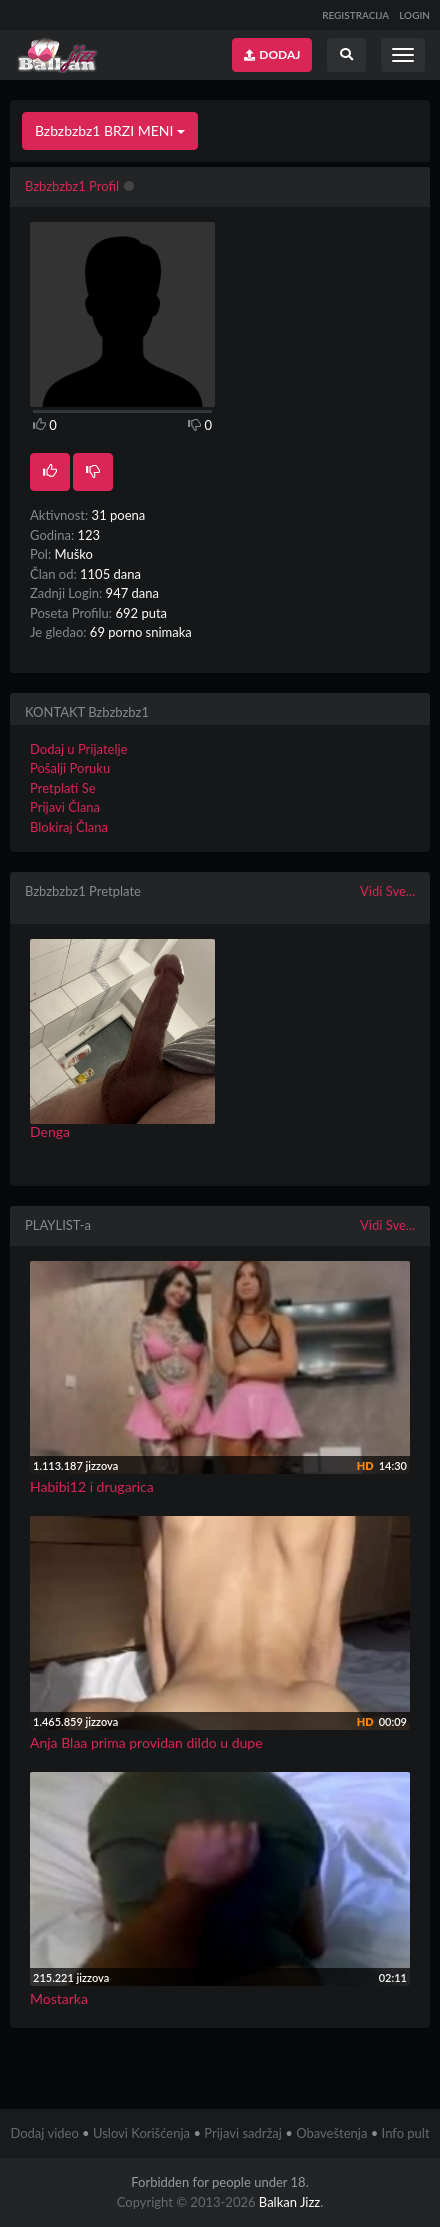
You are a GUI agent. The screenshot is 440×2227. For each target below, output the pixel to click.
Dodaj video (44, 2133)
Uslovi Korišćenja (141, 2133)
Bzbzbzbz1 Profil (72, 186)
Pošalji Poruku (70, 768)
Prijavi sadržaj (243, 2133)
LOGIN (414, 15)
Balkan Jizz (289, 2202)
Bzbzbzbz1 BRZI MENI (110, 130)
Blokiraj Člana (69, 827)
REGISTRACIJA (355, 15)
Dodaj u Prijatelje (79, 749)
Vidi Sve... (387, 891)
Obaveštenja (331, 2133)
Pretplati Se (63, 788)
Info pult (406, 2133)
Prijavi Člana (65, 807)
